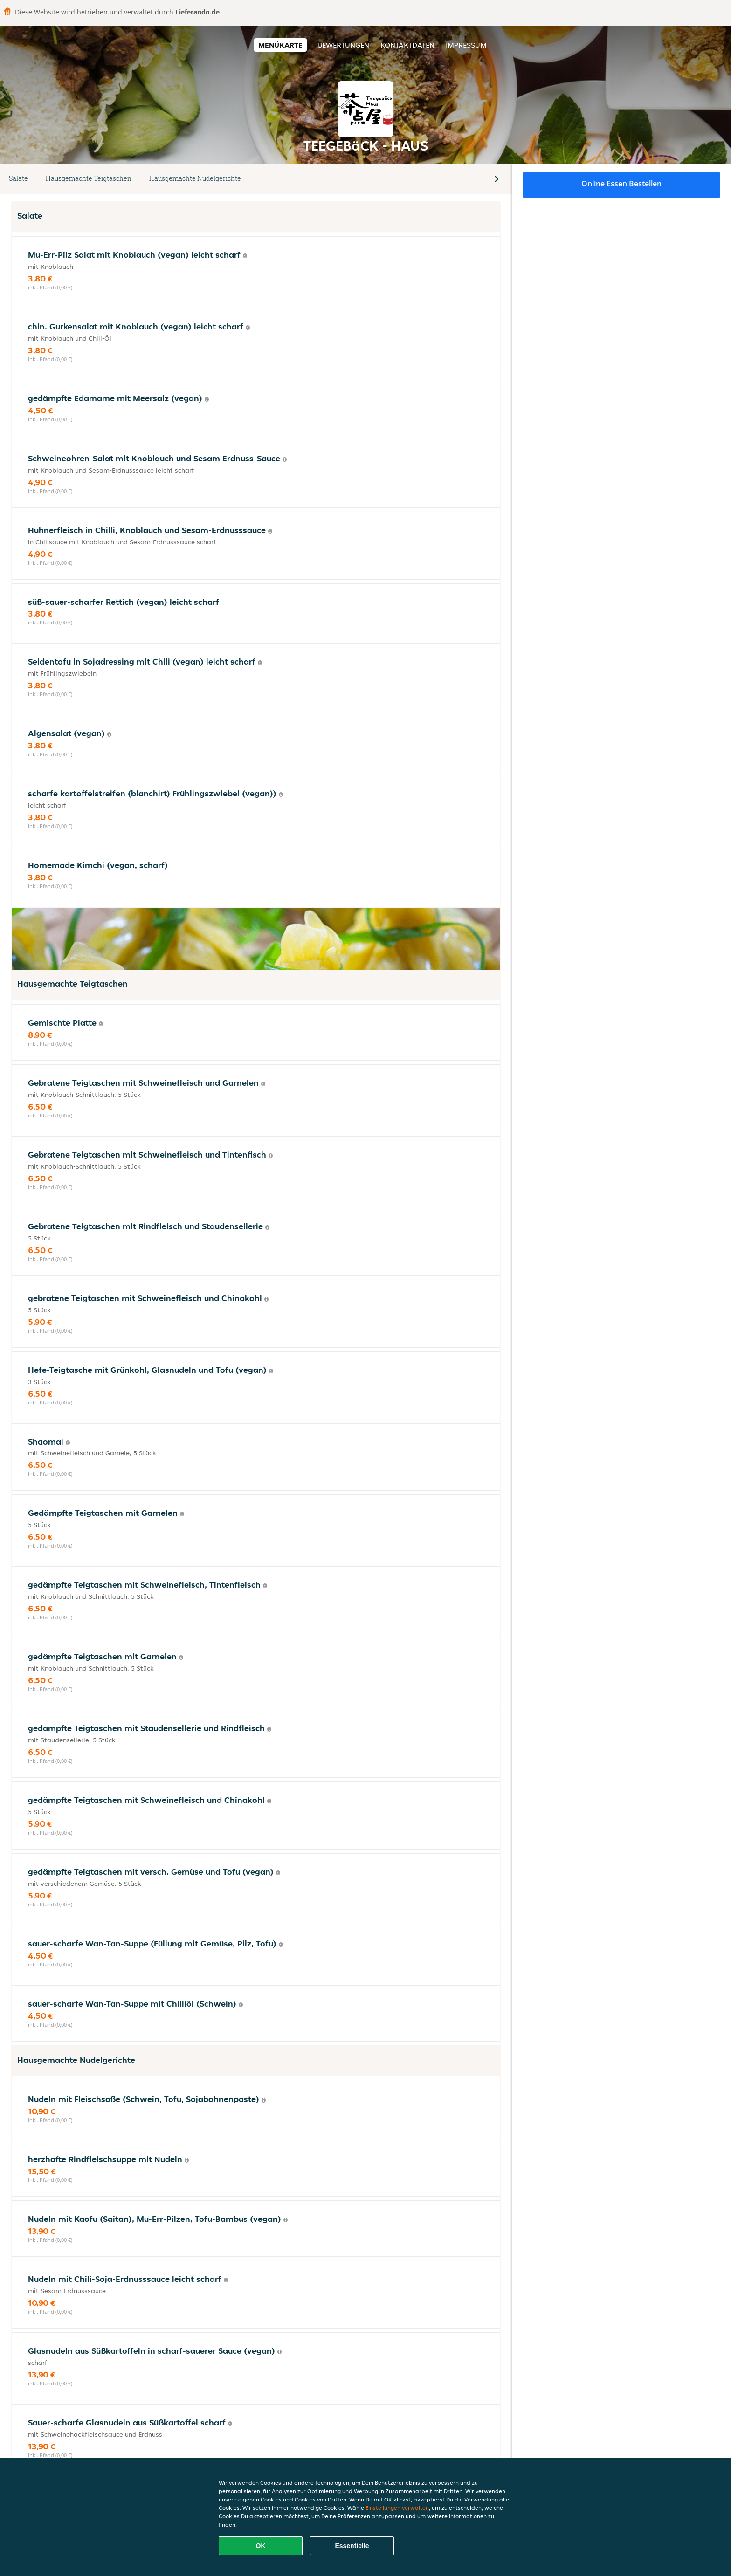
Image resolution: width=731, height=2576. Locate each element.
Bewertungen (343, 45)
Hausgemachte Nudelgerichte (195, 178)
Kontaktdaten (407, 45)
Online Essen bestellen (621, 183)
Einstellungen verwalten (397, 2507)
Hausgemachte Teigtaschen (88, 178)
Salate (18, 178)
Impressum (466, 45)
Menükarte (280, 45)
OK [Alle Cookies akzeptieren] (261, 2545)
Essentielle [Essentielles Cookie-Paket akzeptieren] (352, 2545)
